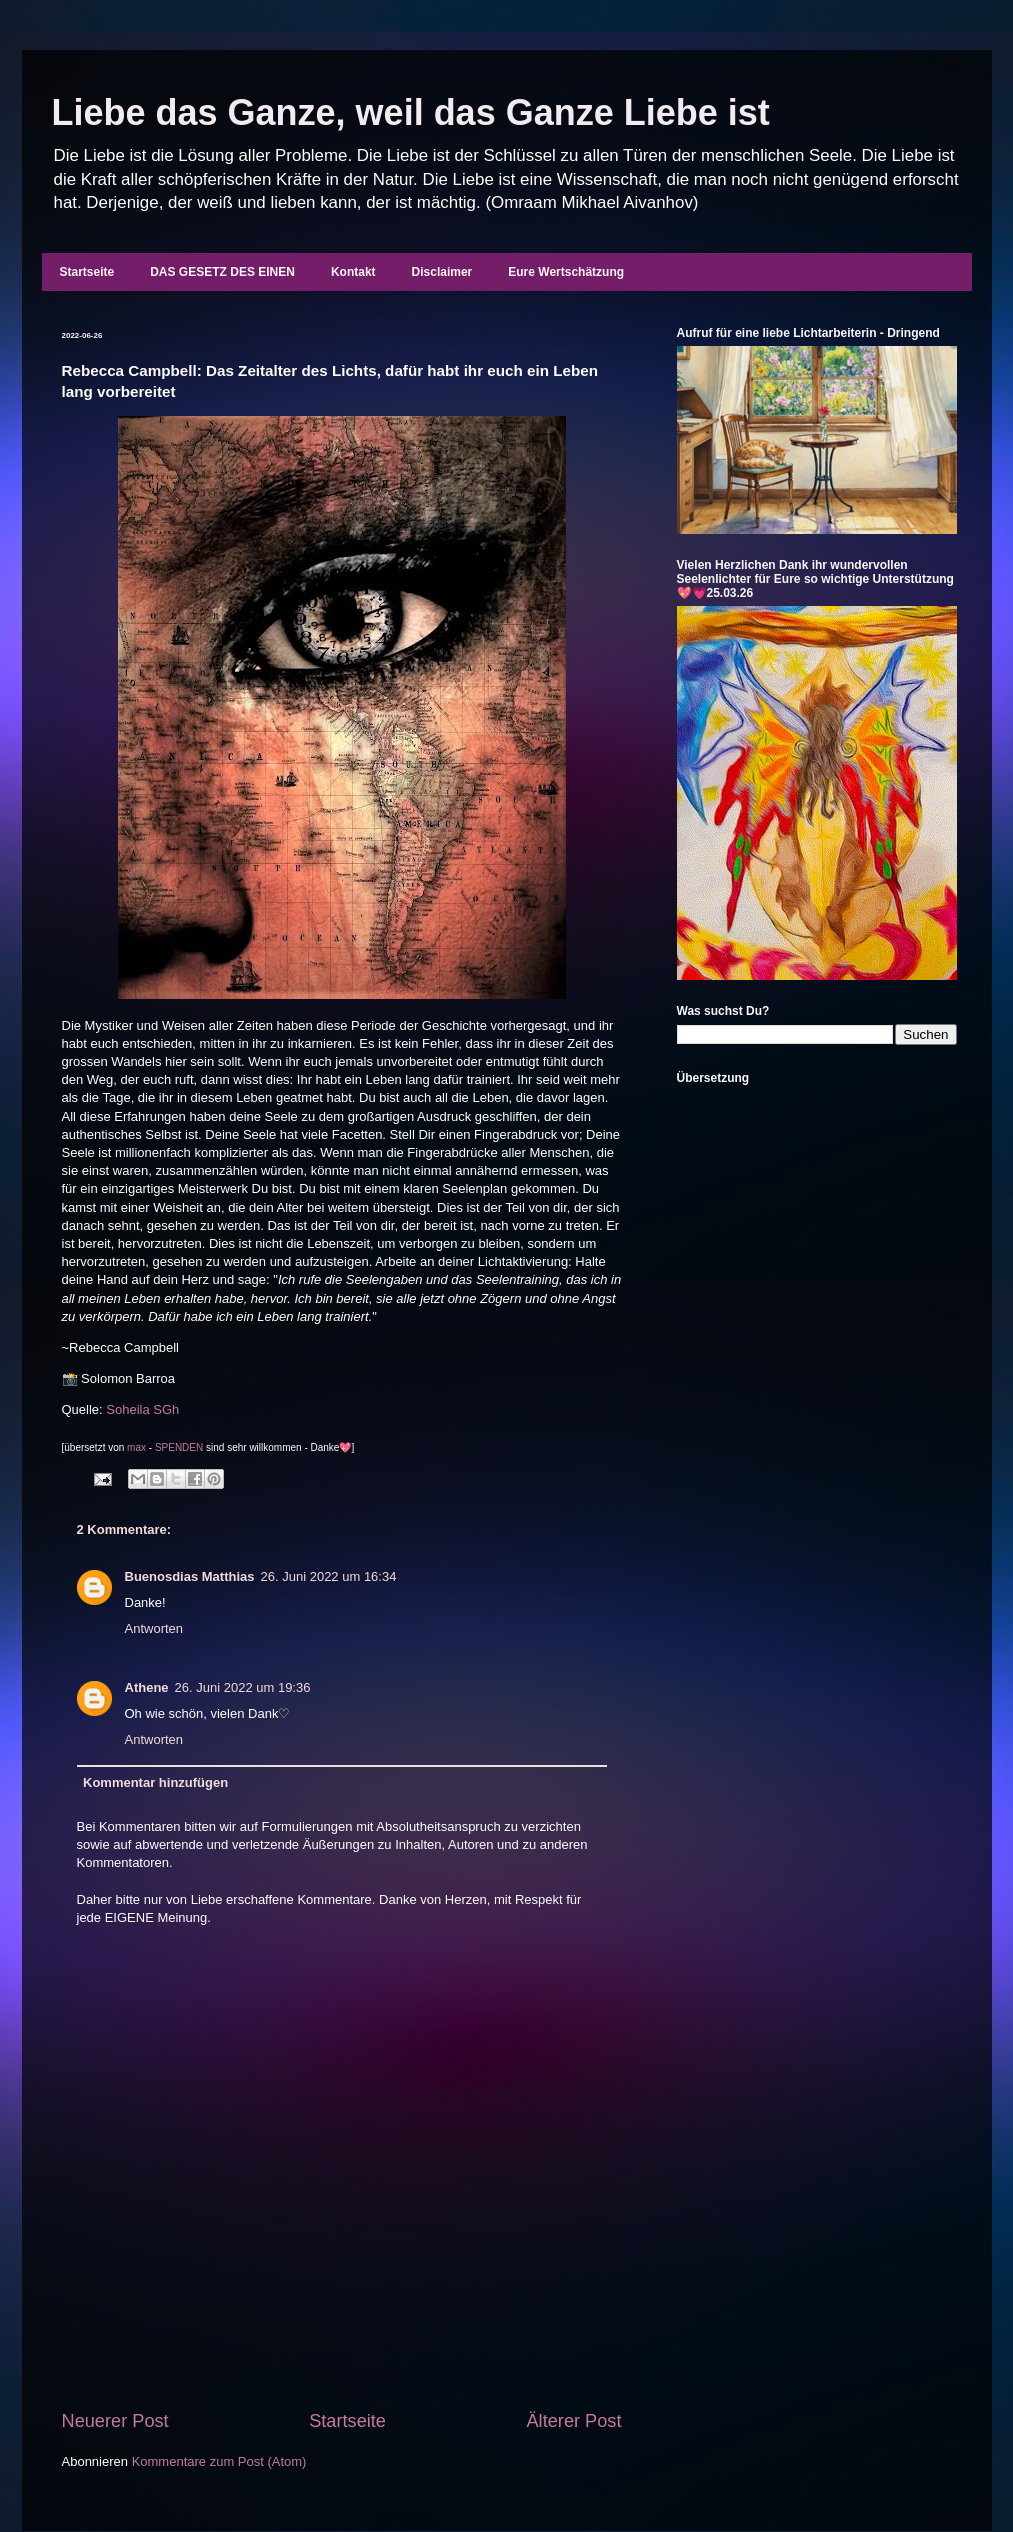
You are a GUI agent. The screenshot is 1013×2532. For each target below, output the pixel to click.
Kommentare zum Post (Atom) (219, 2461)
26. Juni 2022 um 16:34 (329, 1576)
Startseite (87, 272)
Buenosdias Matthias (190, 1576)
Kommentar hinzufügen (155, 1782)
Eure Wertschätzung (566, 272)
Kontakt (353, 272)
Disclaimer (442, 272)
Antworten (154, 1628)
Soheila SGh (142, 1409)
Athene (147, 1687)
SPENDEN (179, 1447)
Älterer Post (573, 2421)
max (136, 1447)
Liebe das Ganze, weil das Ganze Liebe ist (411, 112)
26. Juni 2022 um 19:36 (243, 1687)
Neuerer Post (115, 2421)
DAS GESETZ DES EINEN (222, 272)
